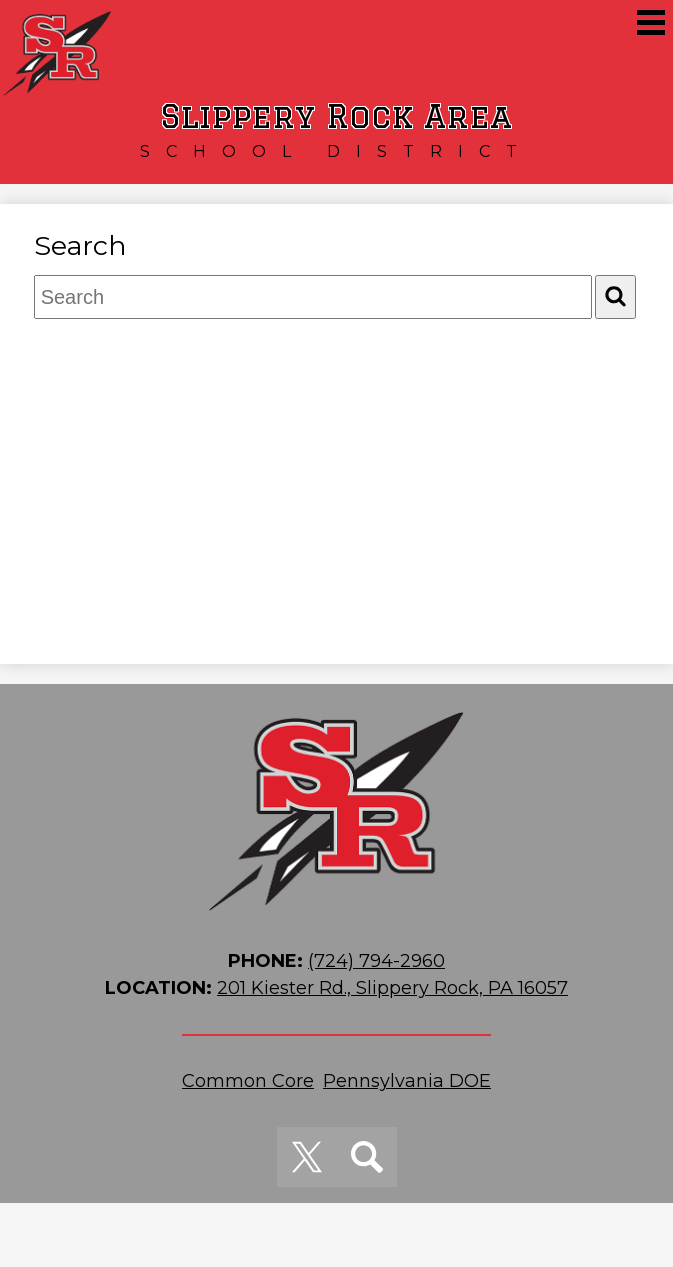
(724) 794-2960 (376, 961)
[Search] (615, 296)
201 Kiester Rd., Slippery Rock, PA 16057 (392, 988)
